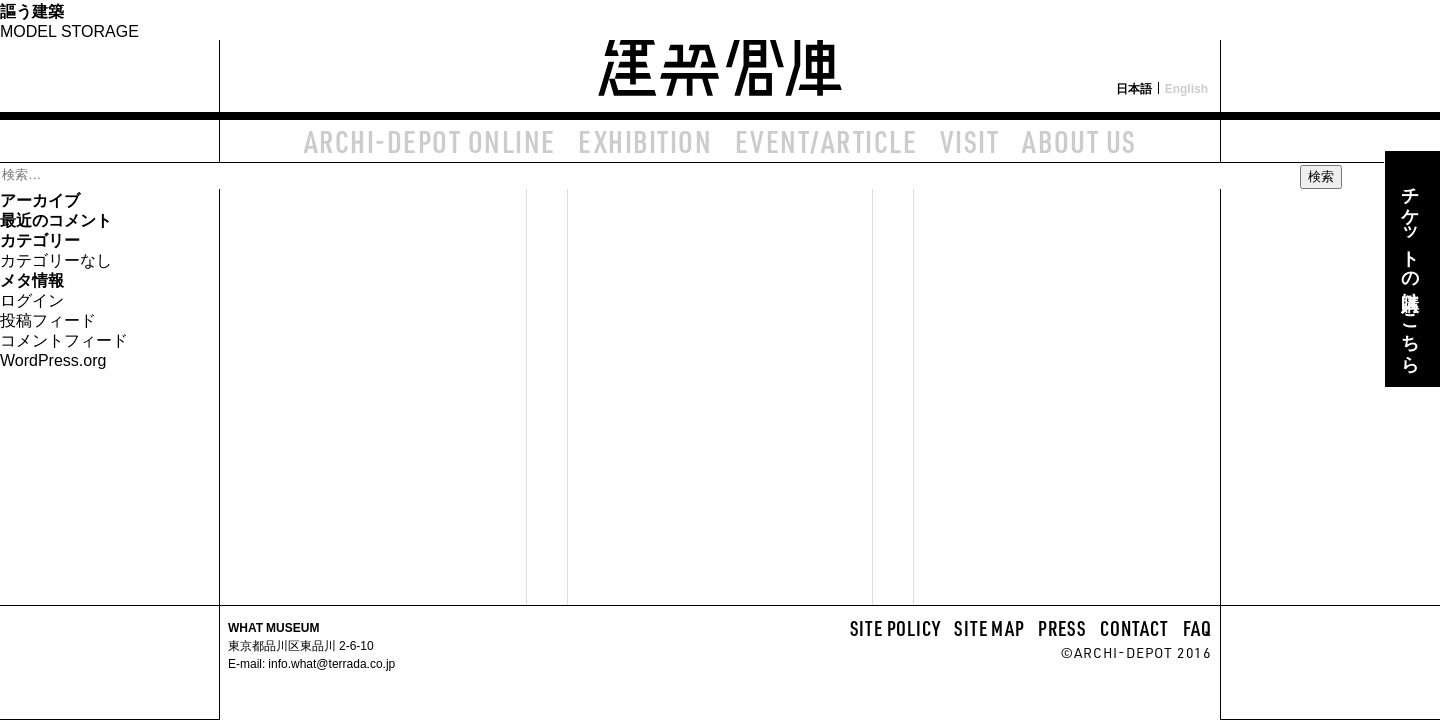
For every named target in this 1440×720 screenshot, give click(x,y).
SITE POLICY (895, 628)
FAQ (1197, 628)
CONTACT (1134, 628)
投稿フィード (48, 319)
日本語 (1134, 88)
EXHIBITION (645, 141)
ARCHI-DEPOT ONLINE (430, 141)
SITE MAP (989, 628)
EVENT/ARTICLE (826, 141)
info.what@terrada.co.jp (330, 663)
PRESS (1062, 628)
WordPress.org (53, 359)
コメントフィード (64, 339)
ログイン (32, 299)
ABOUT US (1079, 141)
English (1186, 88)
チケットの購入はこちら (1410, 269)
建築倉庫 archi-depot (720, 56)
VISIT (970, 141)
